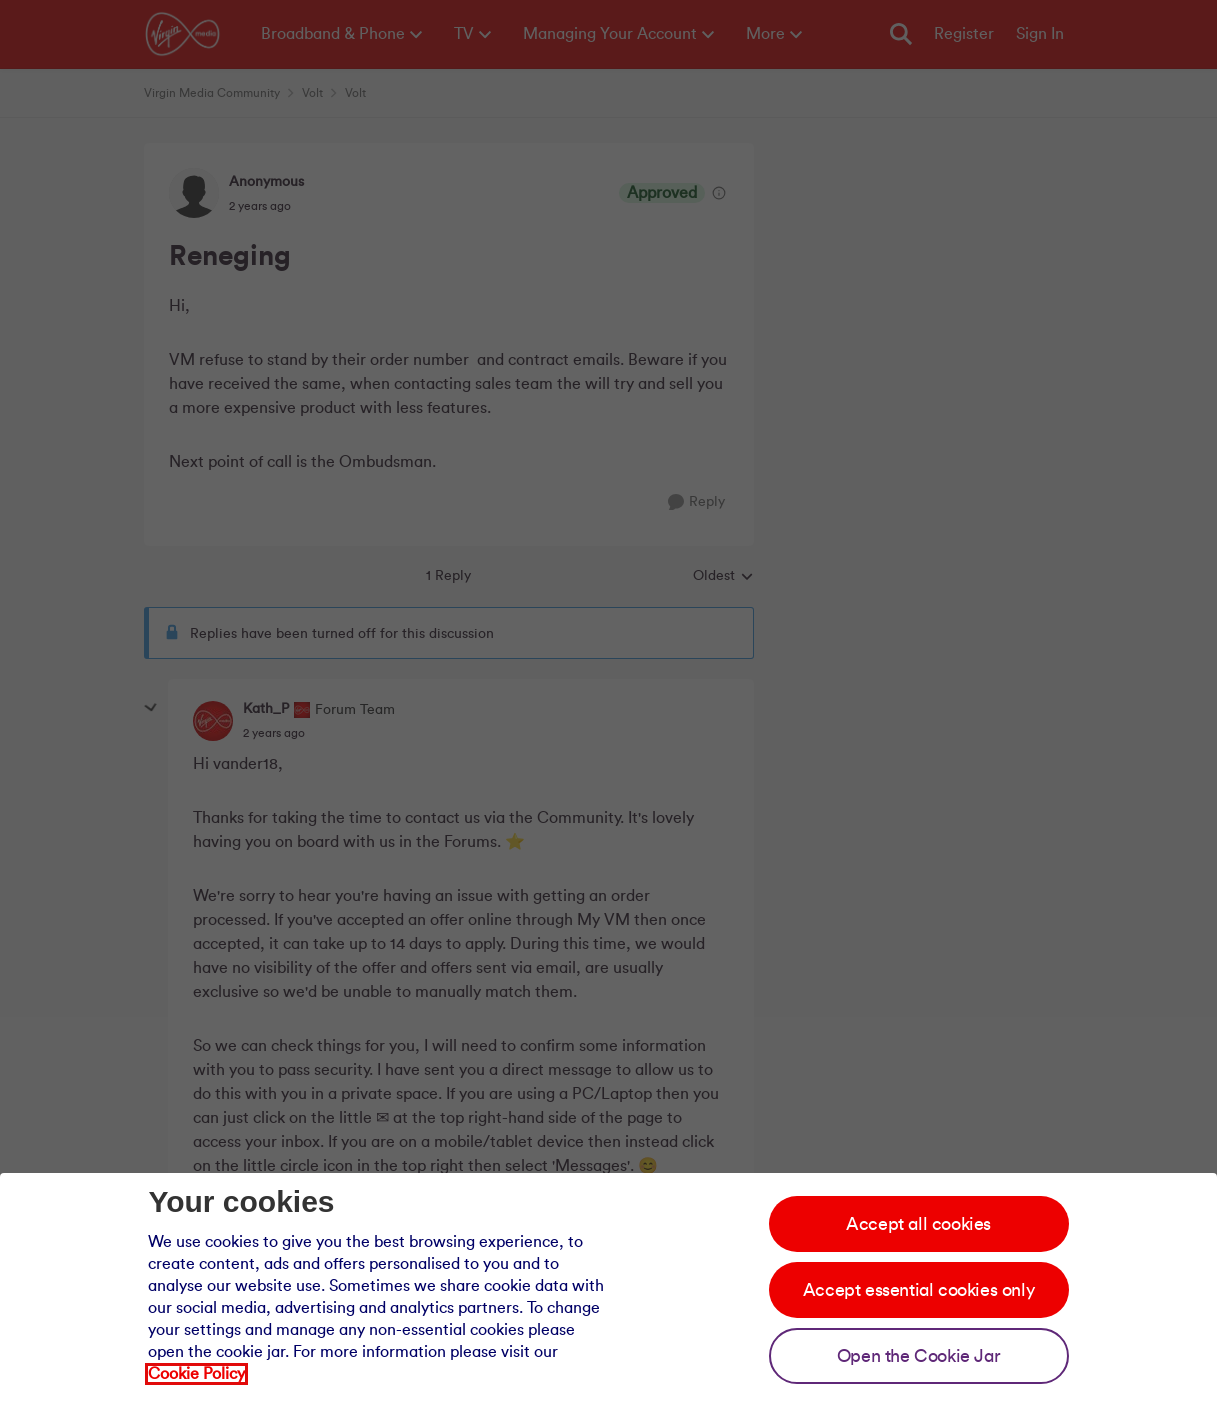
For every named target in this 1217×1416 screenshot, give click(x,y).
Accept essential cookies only (918, 1290)
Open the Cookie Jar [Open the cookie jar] (918, 1356)
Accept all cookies (918, 1224)
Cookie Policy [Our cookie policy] (196, 1374)
